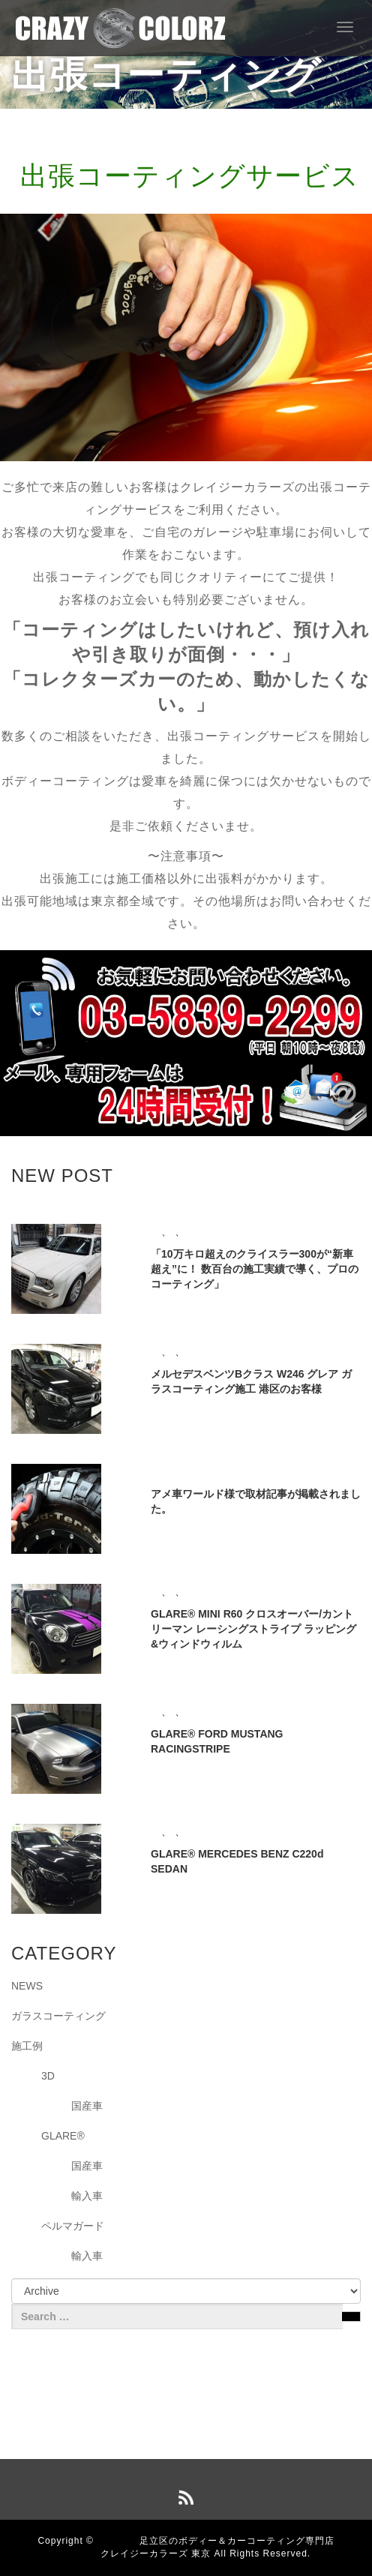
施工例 (27, 2046)
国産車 (87, 2106)
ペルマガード (72, 2226)
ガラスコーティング (58, 2016)
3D (48, 2076)
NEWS (27, 1986)
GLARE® (63, 2136)
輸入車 (87, 2196)
